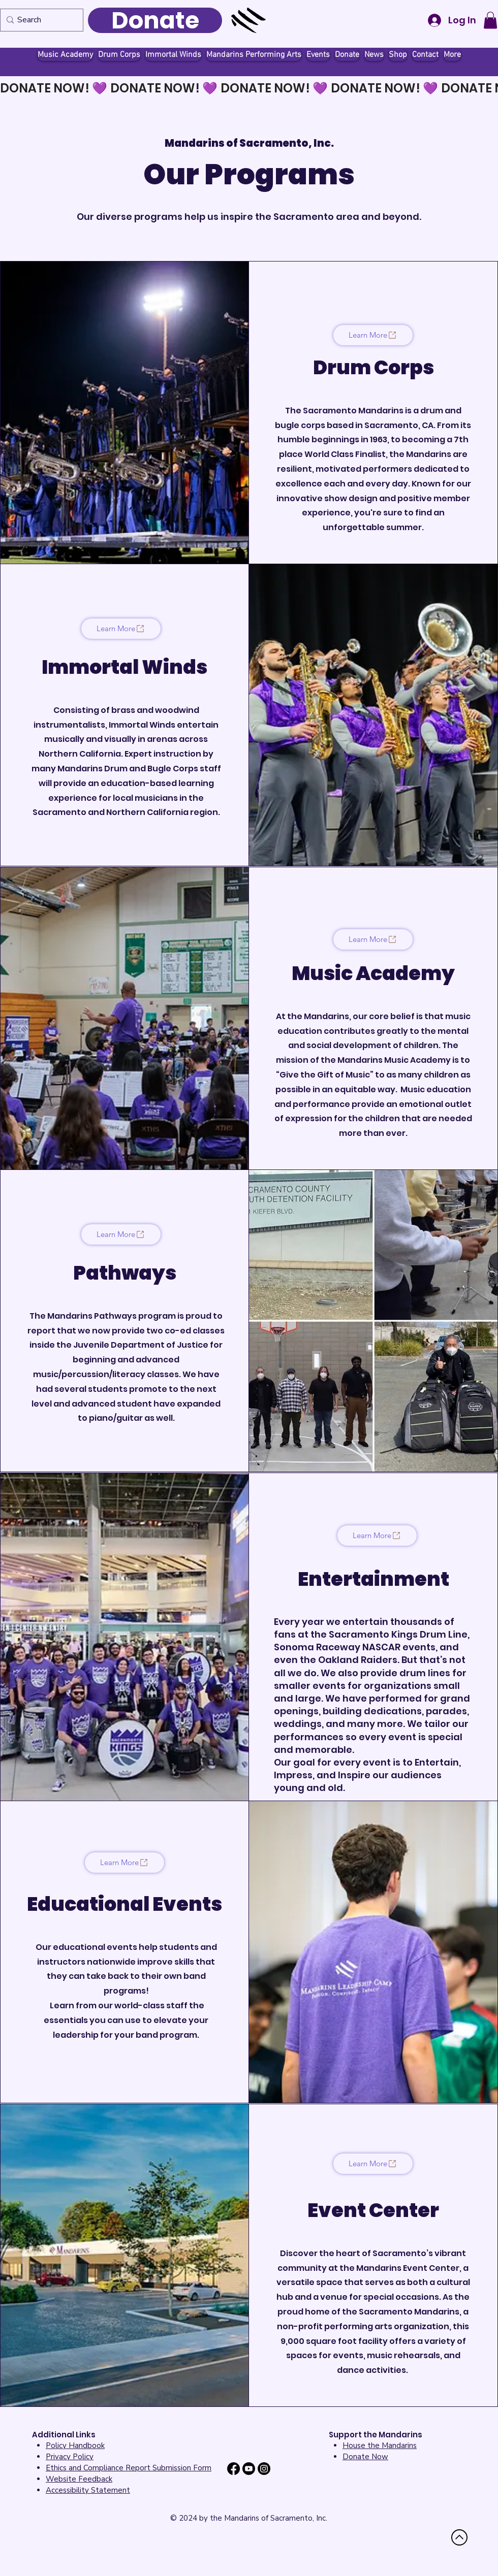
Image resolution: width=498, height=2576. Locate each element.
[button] (490, 20)
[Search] (39, 20)
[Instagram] (264, 2468)
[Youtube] (248, 2468)
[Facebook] (233, 2468)
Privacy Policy (70, 2457)
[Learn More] (373, 335)
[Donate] (155, 20)
